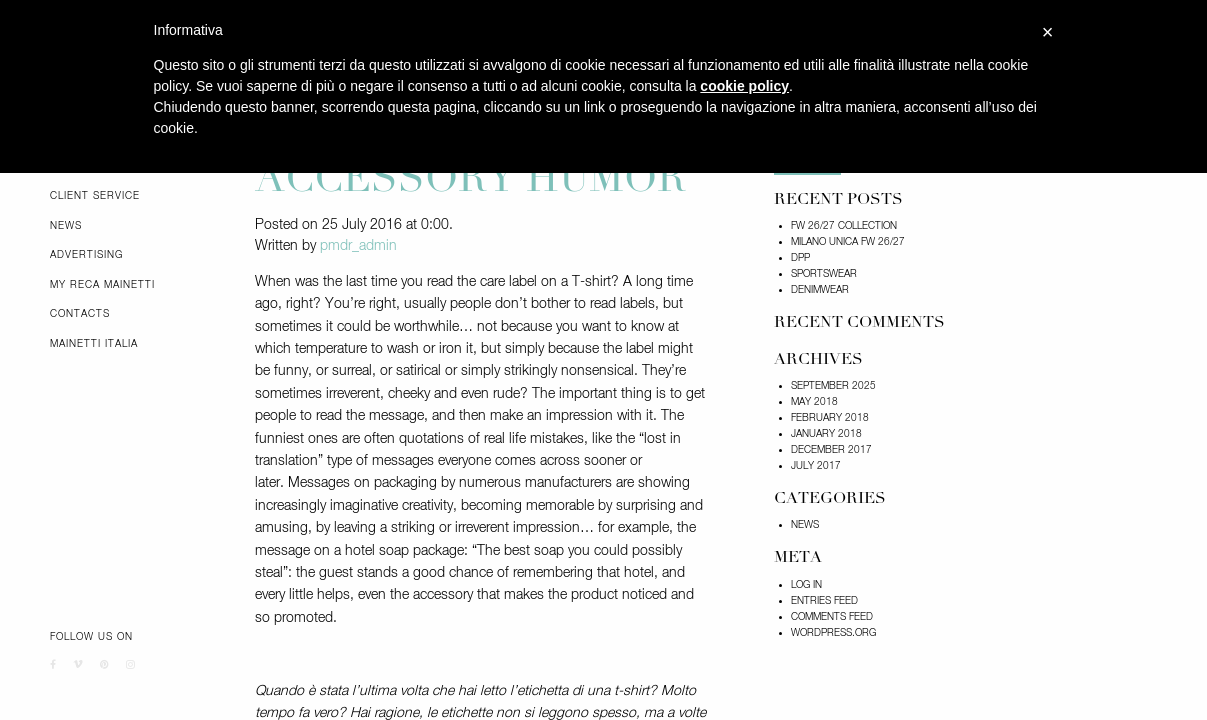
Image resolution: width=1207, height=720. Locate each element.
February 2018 (830, 418)
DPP (800, 258)
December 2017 (831, 450)
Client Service (95, 196)
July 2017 (816, 466)
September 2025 (833, 386)
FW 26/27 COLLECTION (844, 226)
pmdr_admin (358, 246)
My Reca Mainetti (102, 285)
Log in (806, 585)
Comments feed (832, 617)
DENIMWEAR (820, 290)
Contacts (80, 314)
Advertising (86, 255)
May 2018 (814, 402)
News (66, 226)
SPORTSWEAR (824, 274)
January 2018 (826, 434)
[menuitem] (137, 196)
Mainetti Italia (94, 344)
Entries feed (824, 601)
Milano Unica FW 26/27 (848, 242)
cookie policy (744, 86)
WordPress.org (833, 633)
